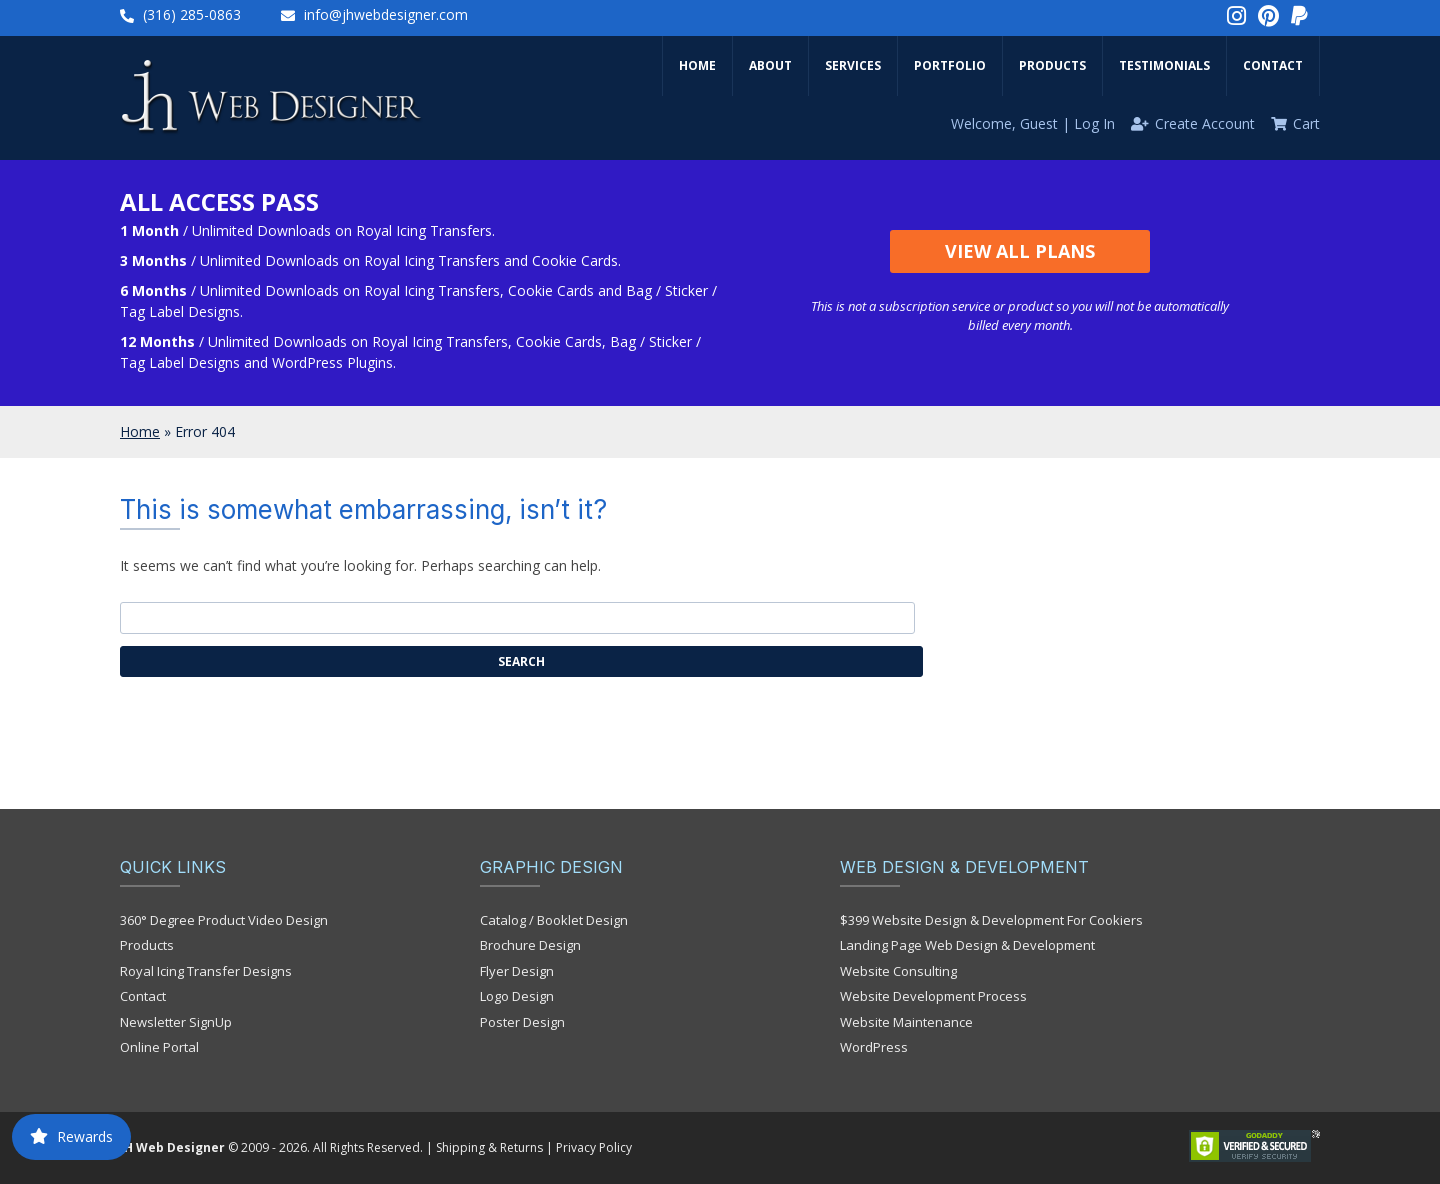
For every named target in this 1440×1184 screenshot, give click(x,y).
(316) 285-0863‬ (192, 14)
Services (853, 65)
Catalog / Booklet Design (554, 920)
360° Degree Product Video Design (224, 920)
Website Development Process (933, 996)
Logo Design (517, 996)
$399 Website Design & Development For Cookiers (991, 920)
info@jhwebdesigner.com (386, 14)
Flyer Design (517, 971)
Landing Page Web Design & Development (967, 945)
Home (697, 65)
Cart (1306, 123)
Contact (1273, 65)
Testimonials (1164, 65)
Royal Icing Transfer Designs (206, 971)
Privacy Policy (594, 1147)
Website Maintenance (906, 1022)
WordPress (874, 1047)
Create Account (1205, 123)
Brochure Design (530, 945)
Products (1052, 65)
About (770, 65)
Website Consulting (898, 971)
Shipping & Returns (489, 1147)
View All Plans (1020, 251)
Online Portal (159, 1047)
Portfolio (950, 65)
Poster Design (522, 1022)
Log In (1094, 123)
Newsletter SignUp (176, 1022)
